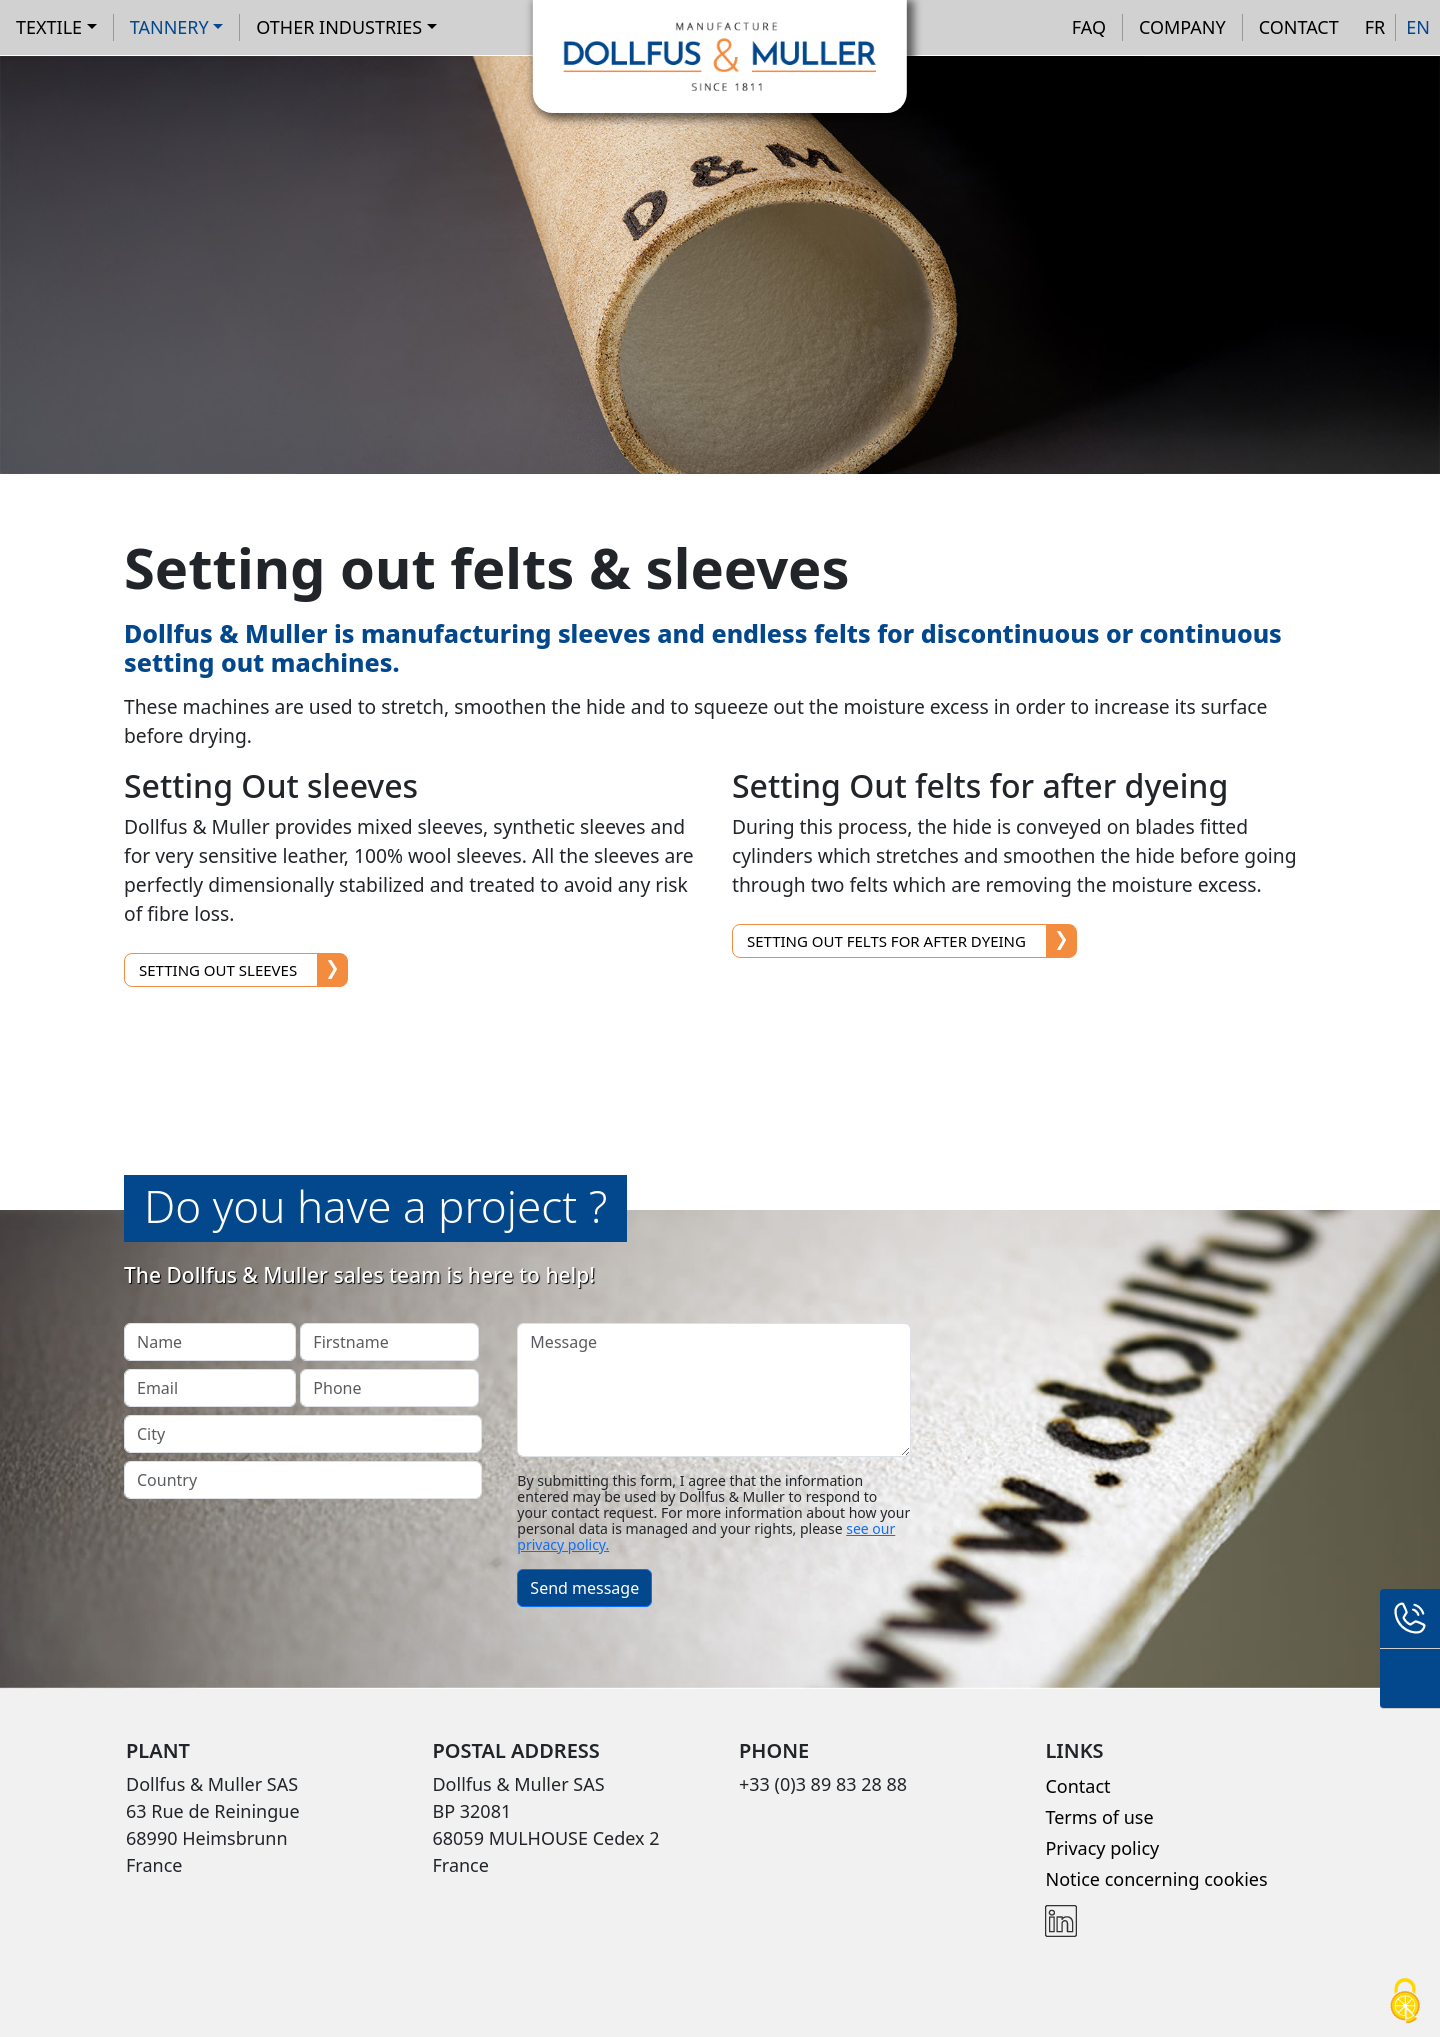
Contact (1299, 27)
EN (1418, 27)
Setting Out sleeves (218, 970)
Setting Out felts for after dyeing (886, 941)
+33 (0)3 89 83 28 (1410, 1619)
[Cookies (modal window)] (1405, 2002)
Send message (584, 1588)
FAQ (1089, 27)
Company (1182, 27)
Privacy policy (1102, 1848)
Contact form (1410, 1679)
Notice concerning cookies (1156, 1879)
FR (1375, 27)
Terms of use (1099, 1817)
